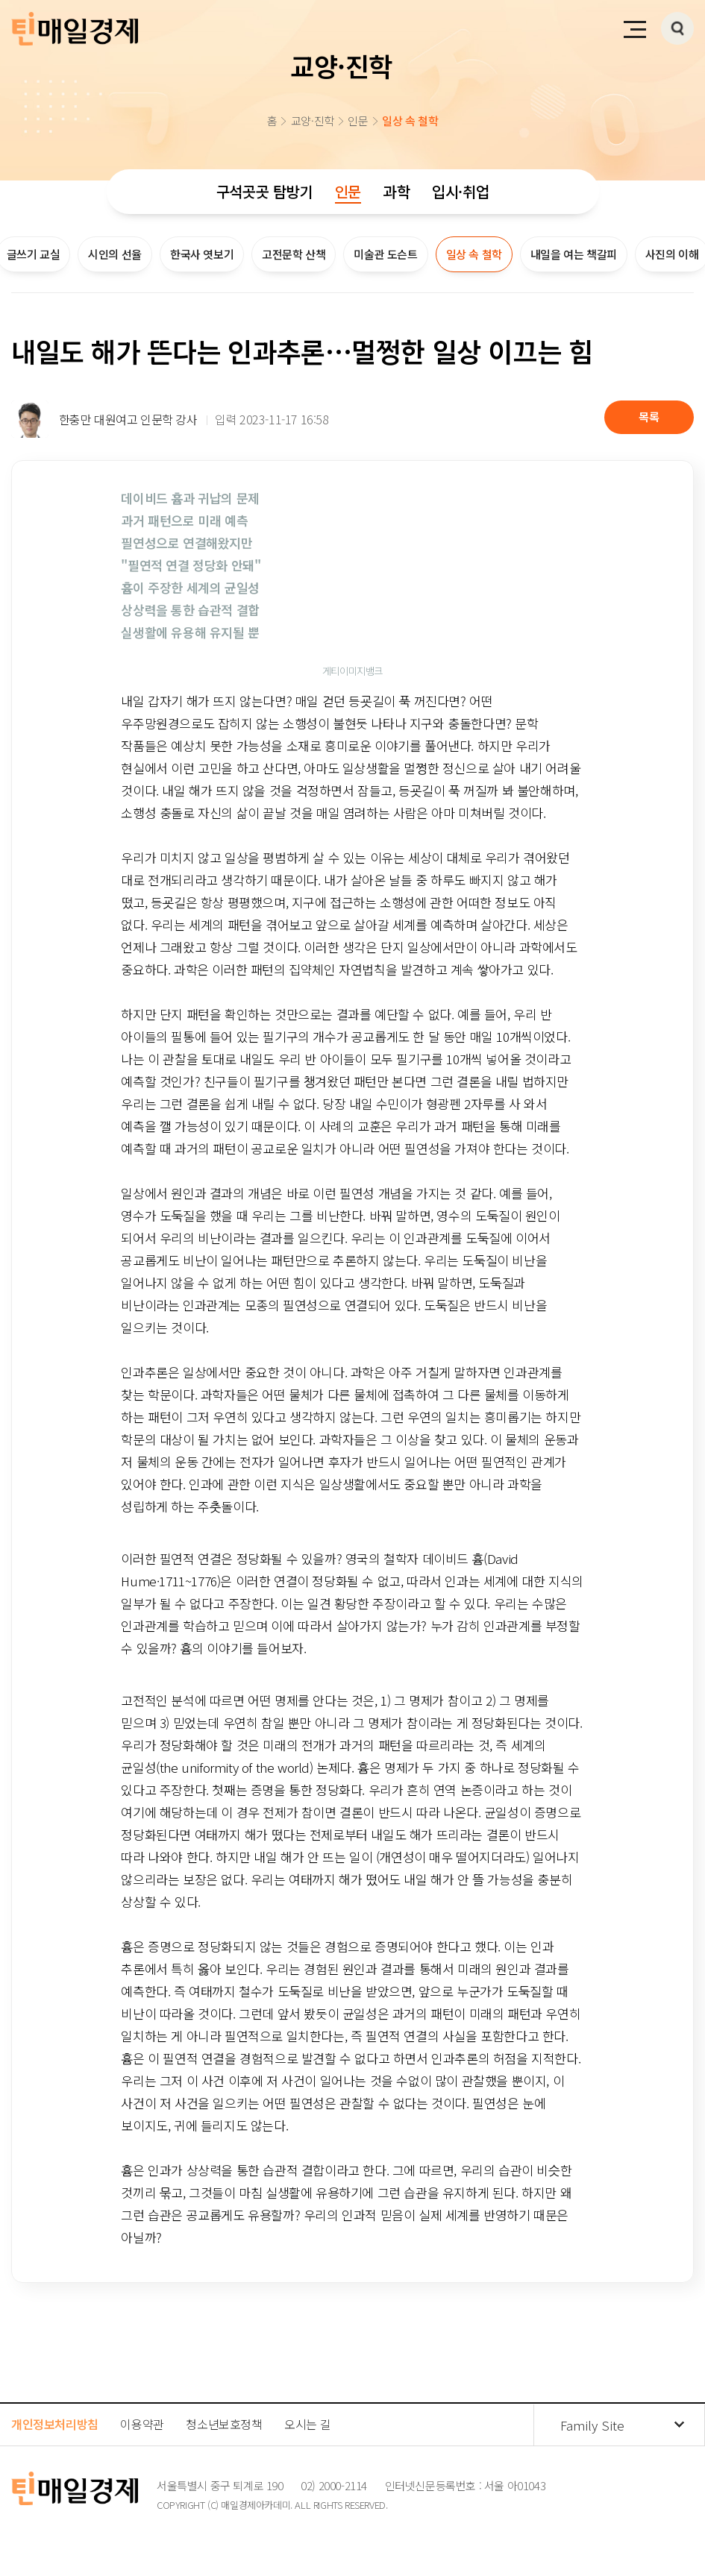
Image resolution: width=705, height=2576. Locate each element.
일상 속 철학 (474, 254)
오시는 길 (307, 2424)
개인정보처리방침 (54, 2424)
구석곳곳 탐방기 (264, 191)
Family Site (592, 2425)
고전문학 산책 (293, 254)
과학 (396, 191)
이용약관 (141, 2424)
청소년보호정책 (224, 2424)
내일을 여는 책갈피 (573, 254)
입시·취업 (460, 191)
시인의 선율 (115, 254)
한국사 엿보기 (202, 254)
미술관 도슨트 (385, 254)
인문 (348, 191)
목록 (649, 416)
